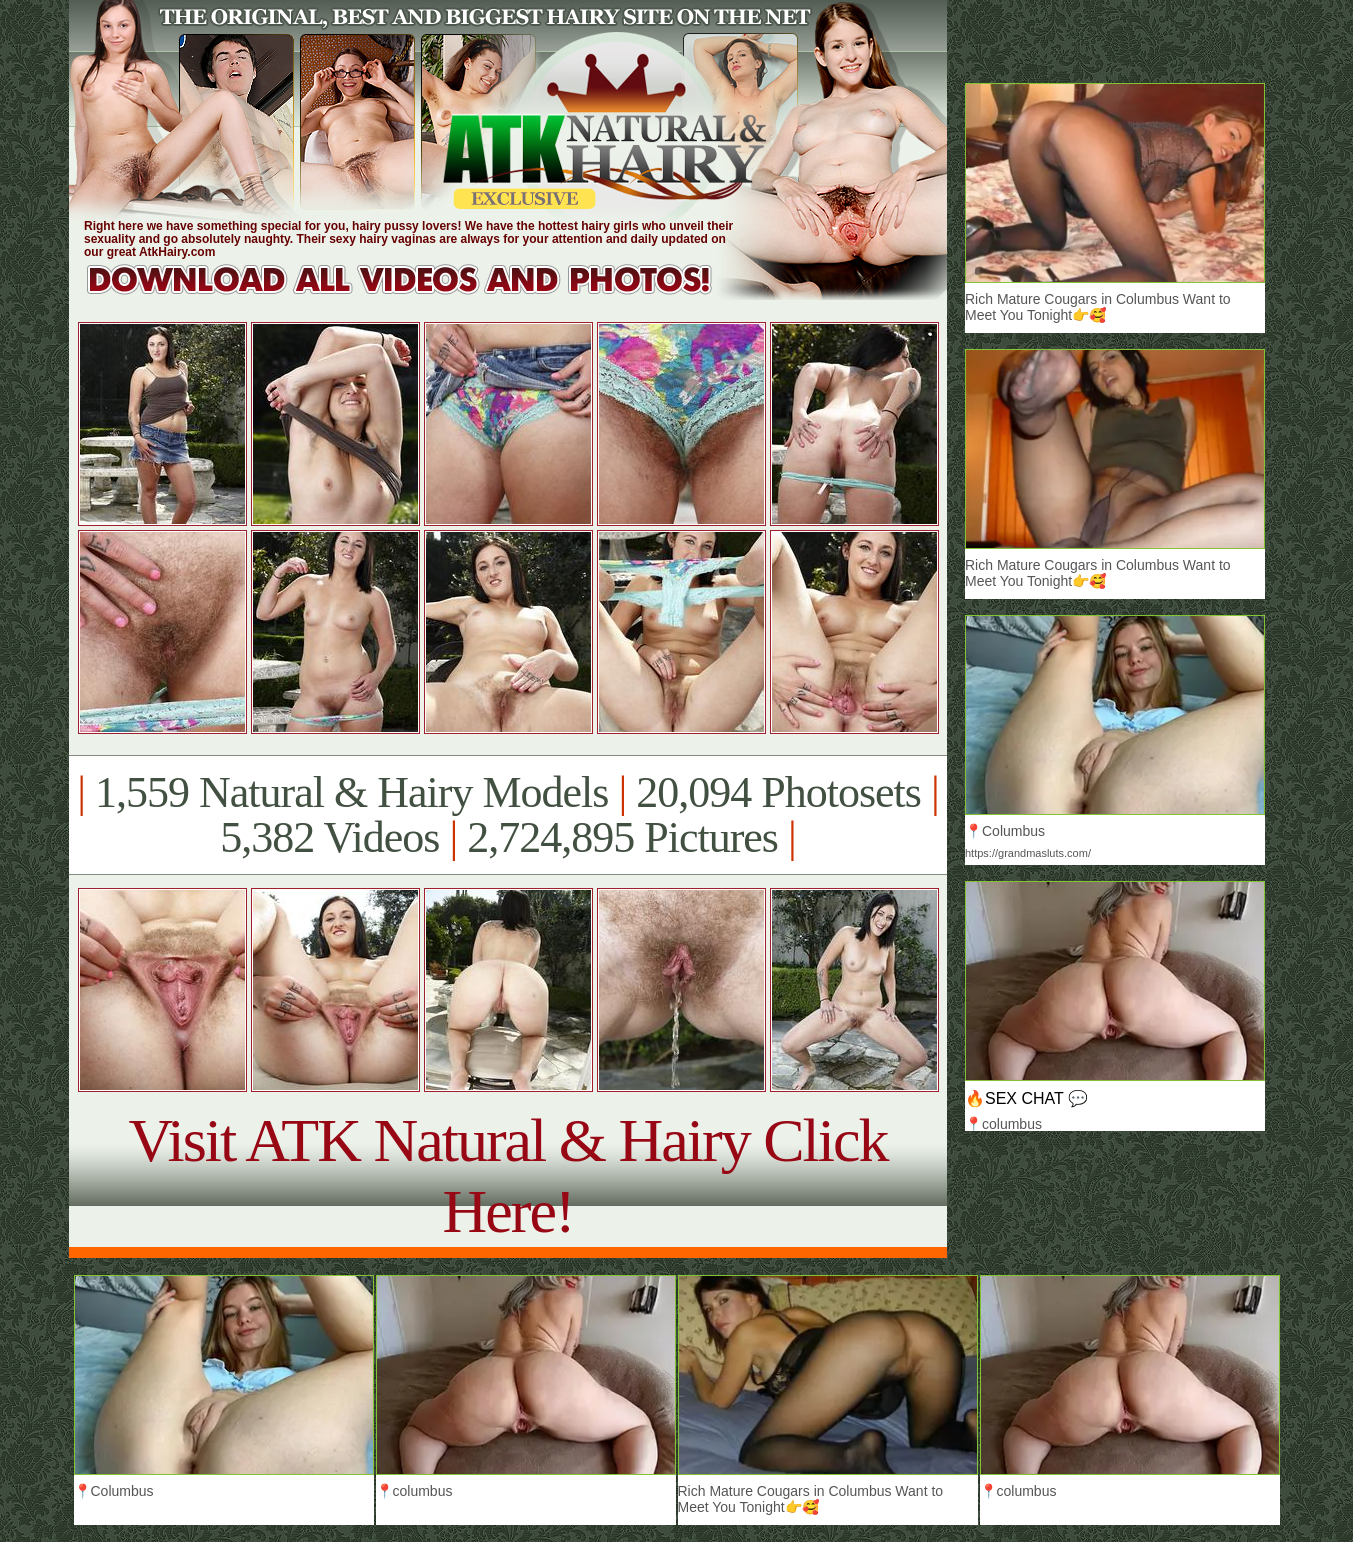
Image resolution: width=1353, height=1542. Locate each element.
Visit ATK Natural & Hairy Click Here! (507, 1175)
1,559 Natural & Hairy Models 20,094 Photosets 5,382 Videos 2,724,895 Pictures (507, 815)
